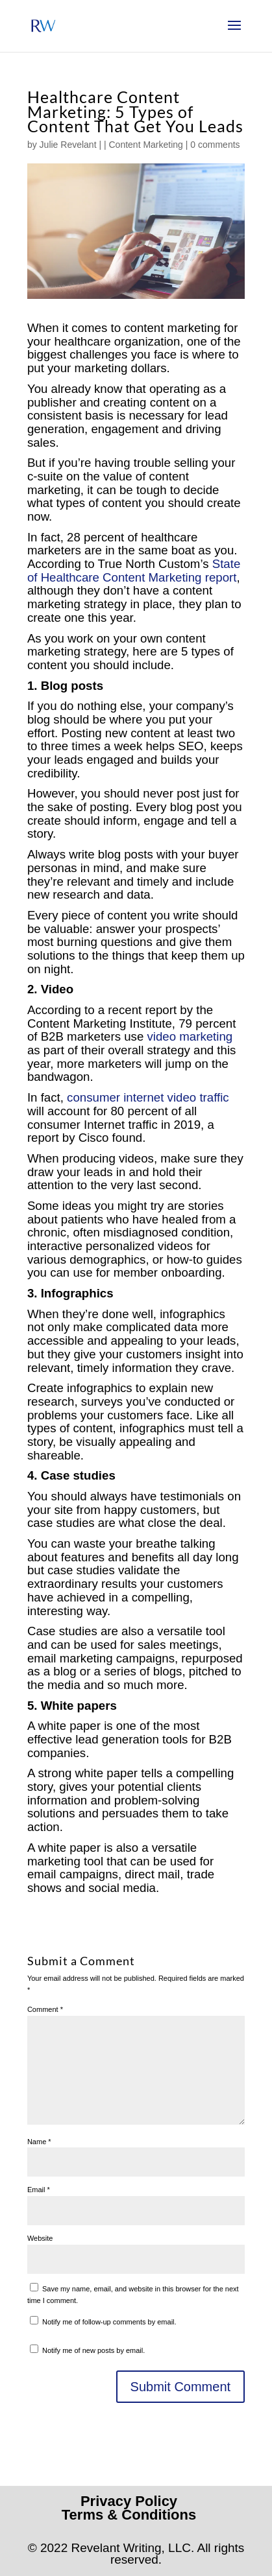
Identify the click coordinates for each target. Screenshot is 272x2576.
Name (39, 2141)
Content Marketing (145, 144)
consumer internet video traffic (148, 1097)
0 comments (215, 144)
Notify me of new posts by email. (93, 2350)
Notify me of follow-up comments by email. (109, 2322)
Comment (45, 2009)
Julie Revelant (68, 144)
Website (40, 2238)
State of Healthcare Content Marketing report (133, 570)
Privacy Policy (128, 2501)
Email (38, 2189)
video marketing (189, 1036)
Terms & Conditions (129, 2515)
